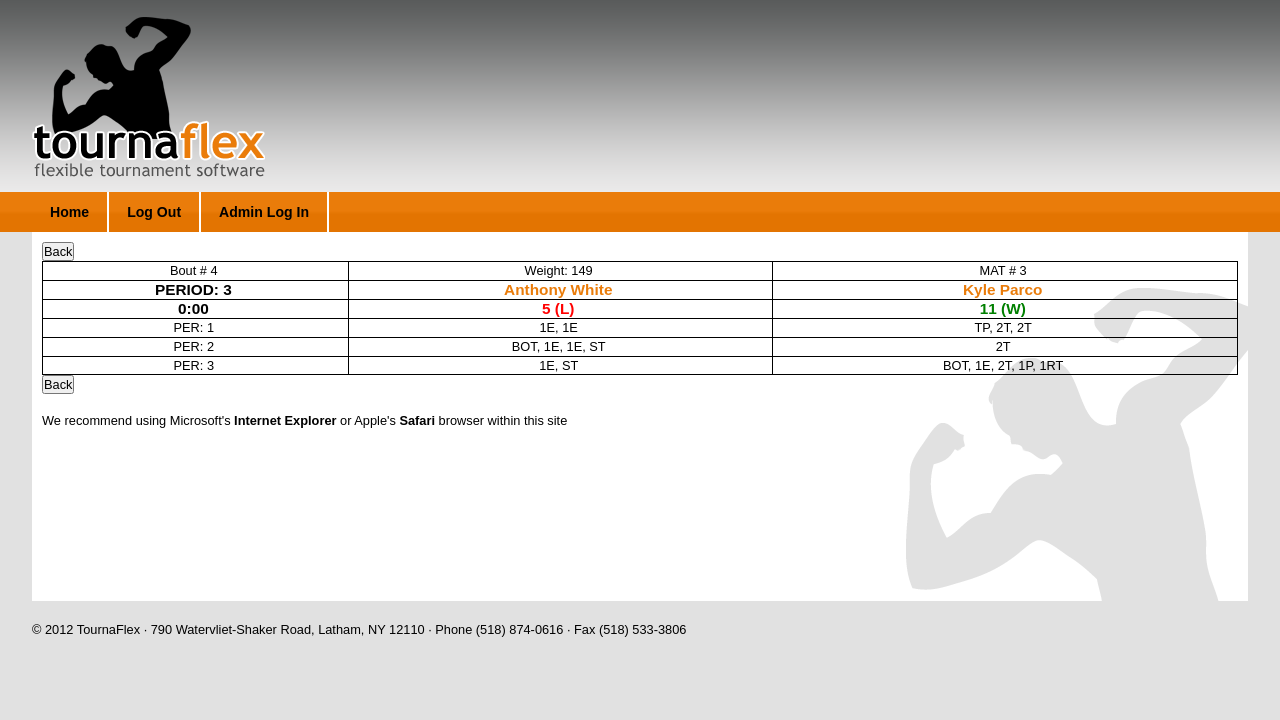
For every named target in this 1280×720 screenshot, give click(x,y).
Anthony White (558, 289)
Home (69, 212)
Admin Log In (264, 212)
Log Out (154, 212)
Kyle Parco (1002, 289)
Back (58, 251)
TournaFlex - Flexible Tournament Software (148, 97)
